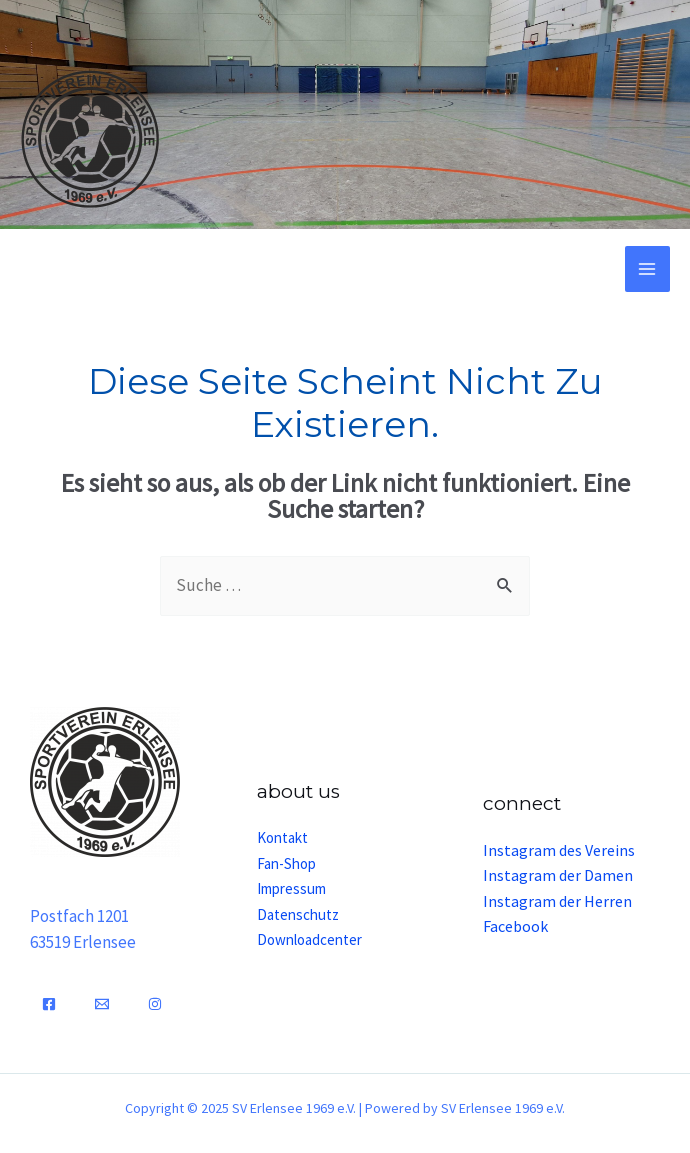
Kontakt (282, 837)
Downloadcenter (309, 939)
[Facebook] (49, 1004)
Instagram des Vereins (559, 850)
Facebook (515, 926)
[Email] (102, 1004)
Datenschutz (298, 914)
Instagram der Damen (558, 875)
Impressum (291, 888)
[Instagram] (155, 1004)
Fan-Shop (286, 863)
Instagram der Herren (557, 901)
